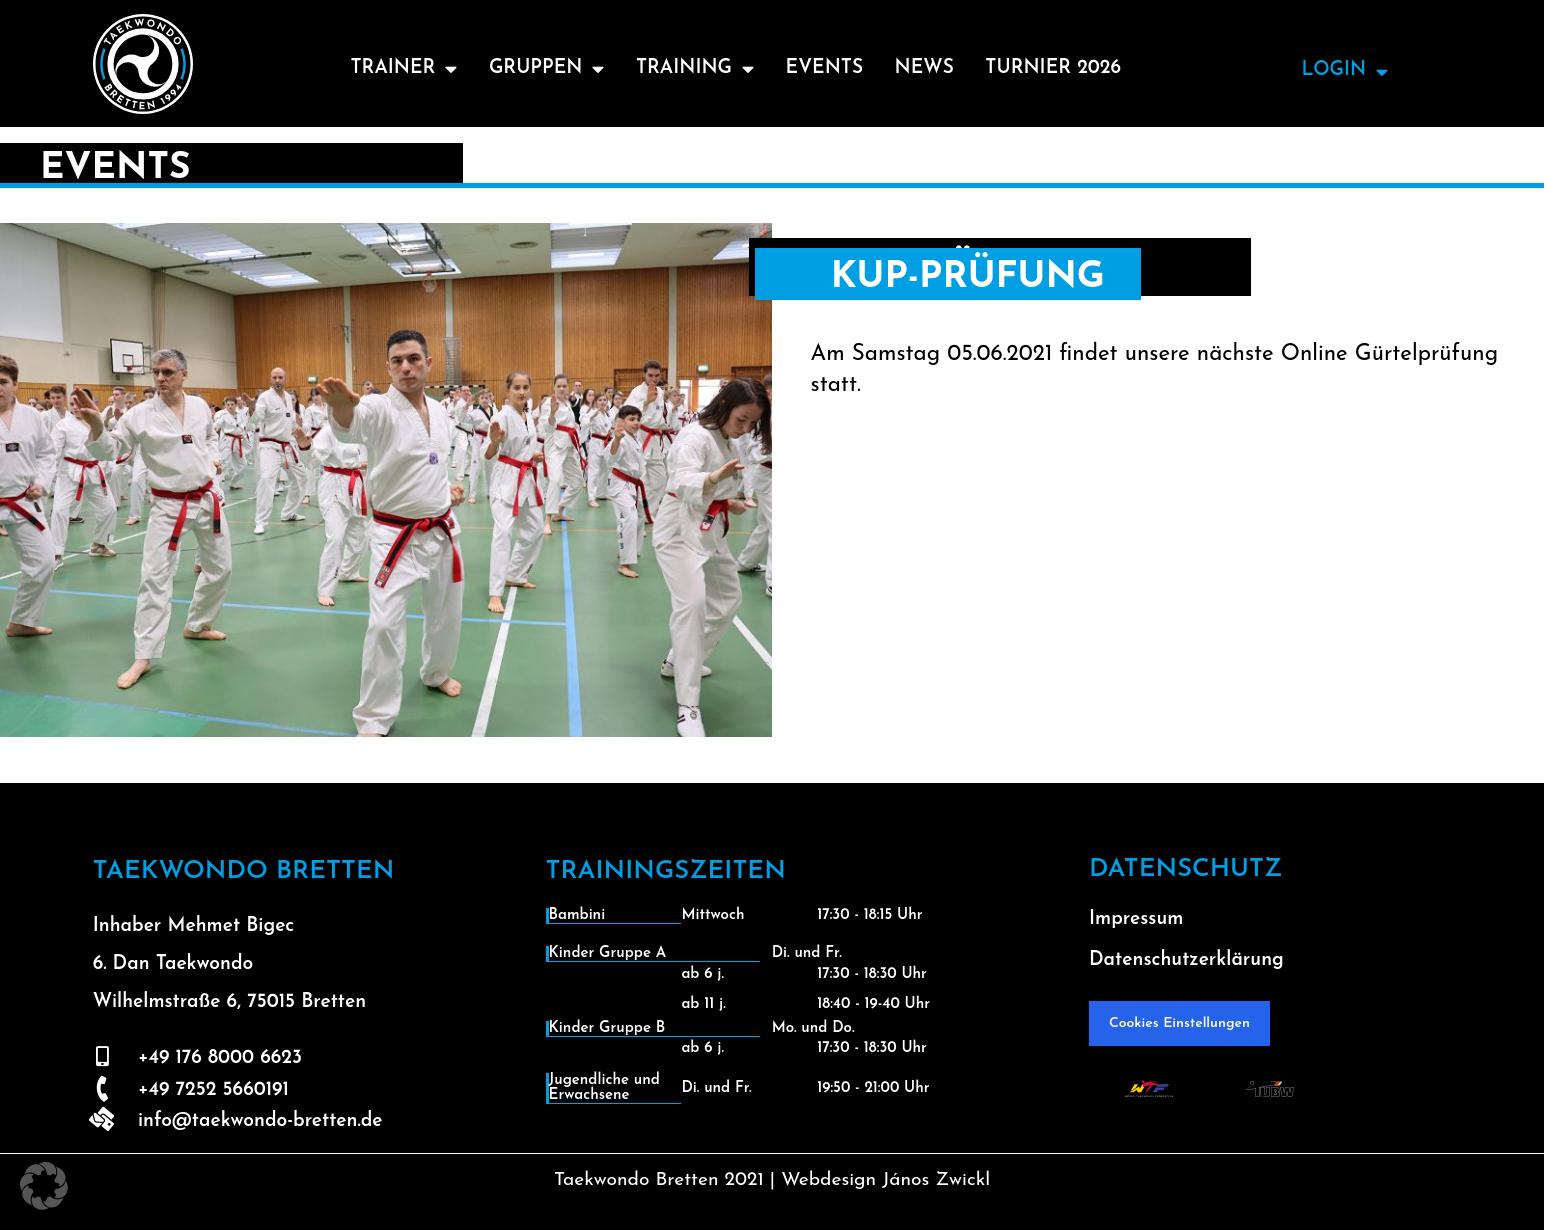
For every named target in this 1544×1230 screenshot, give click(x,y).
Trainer (401, 68)
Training (694, 68)
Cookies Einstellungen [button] (1179, 1023)
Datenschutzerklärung (1186, 960)
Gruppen (545, 68)
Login (1344, 71)
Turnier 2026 (1055, 68)
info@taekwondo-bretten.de (260, 1121)
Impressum (1136, 919)
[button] (44, 1186)
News (925, 68)
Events (825, 68)
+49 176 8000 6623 (220, 1058)
